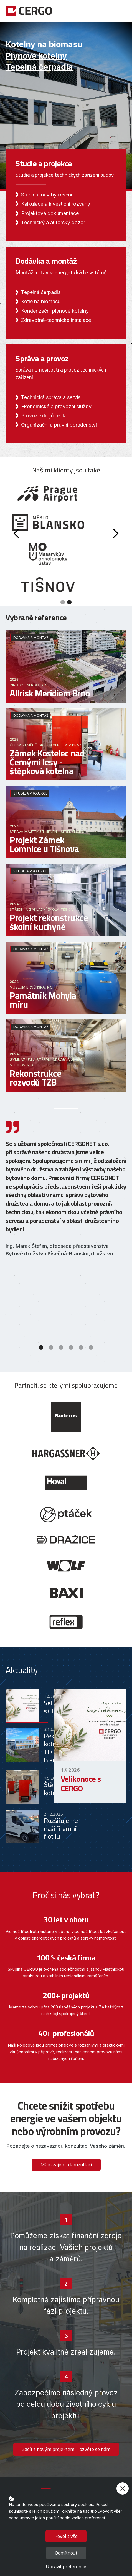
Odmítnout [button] (66, 2552)
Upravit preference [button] (66, 2566)
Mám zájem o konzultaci (66, 2164)
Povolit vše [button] (66, 2536)
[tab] (27, 1706)
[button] (122, 11)
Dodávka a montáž (31, 638)
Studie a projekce (30, 793)
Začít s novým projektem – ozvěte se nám (66, 2449)
